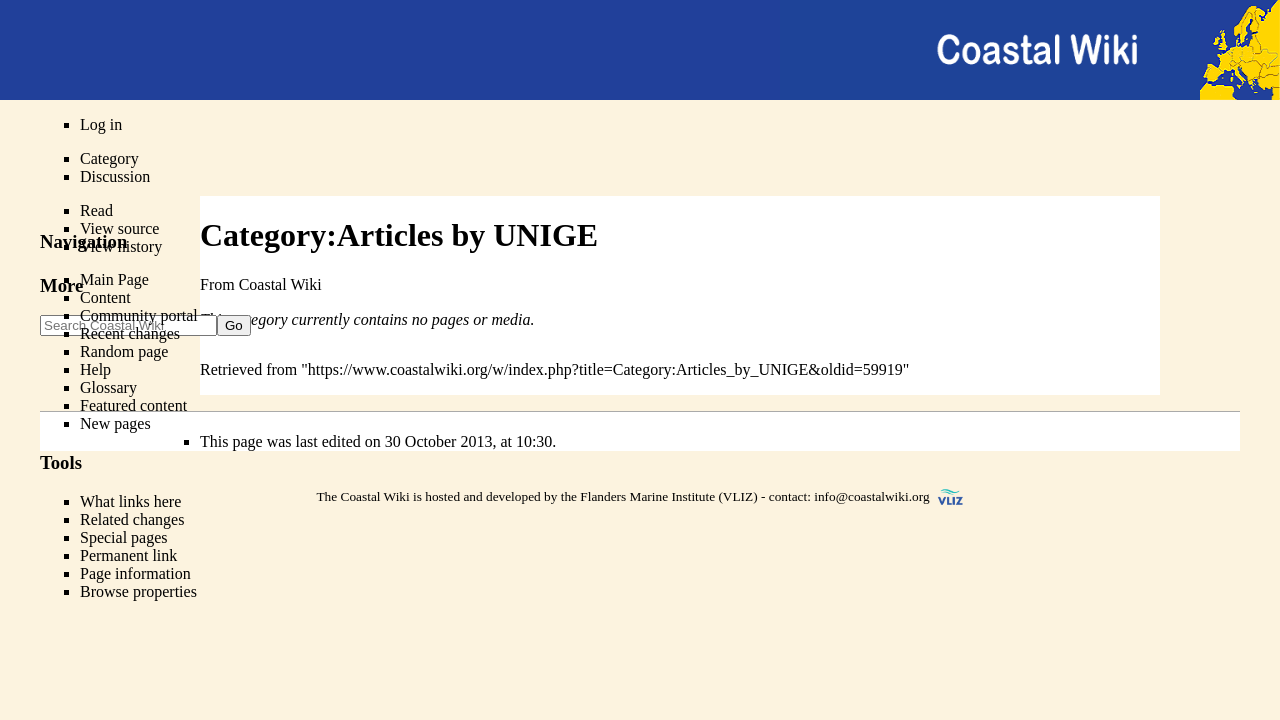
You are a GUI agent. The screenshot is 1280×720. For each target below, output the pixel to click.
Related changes (132, 519)
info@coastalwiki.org (871, 496)
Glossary (108, 387)
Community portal (139, 315)
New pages (115, 423)
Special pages (124, 537)
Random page (124, 351)
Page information (135, 573)
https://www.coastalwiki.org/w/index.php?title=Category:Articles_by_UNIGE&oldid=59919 (605, 369)
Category (109, 158)
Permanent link (128, 555)
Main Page (114, 279)
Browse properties (138, 591)
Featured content (133, 405)
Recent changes (130, 333)
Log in (101, 124)
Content (105, 297)
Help (95, 369)
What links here (130, 501)
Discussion (115, 176)
